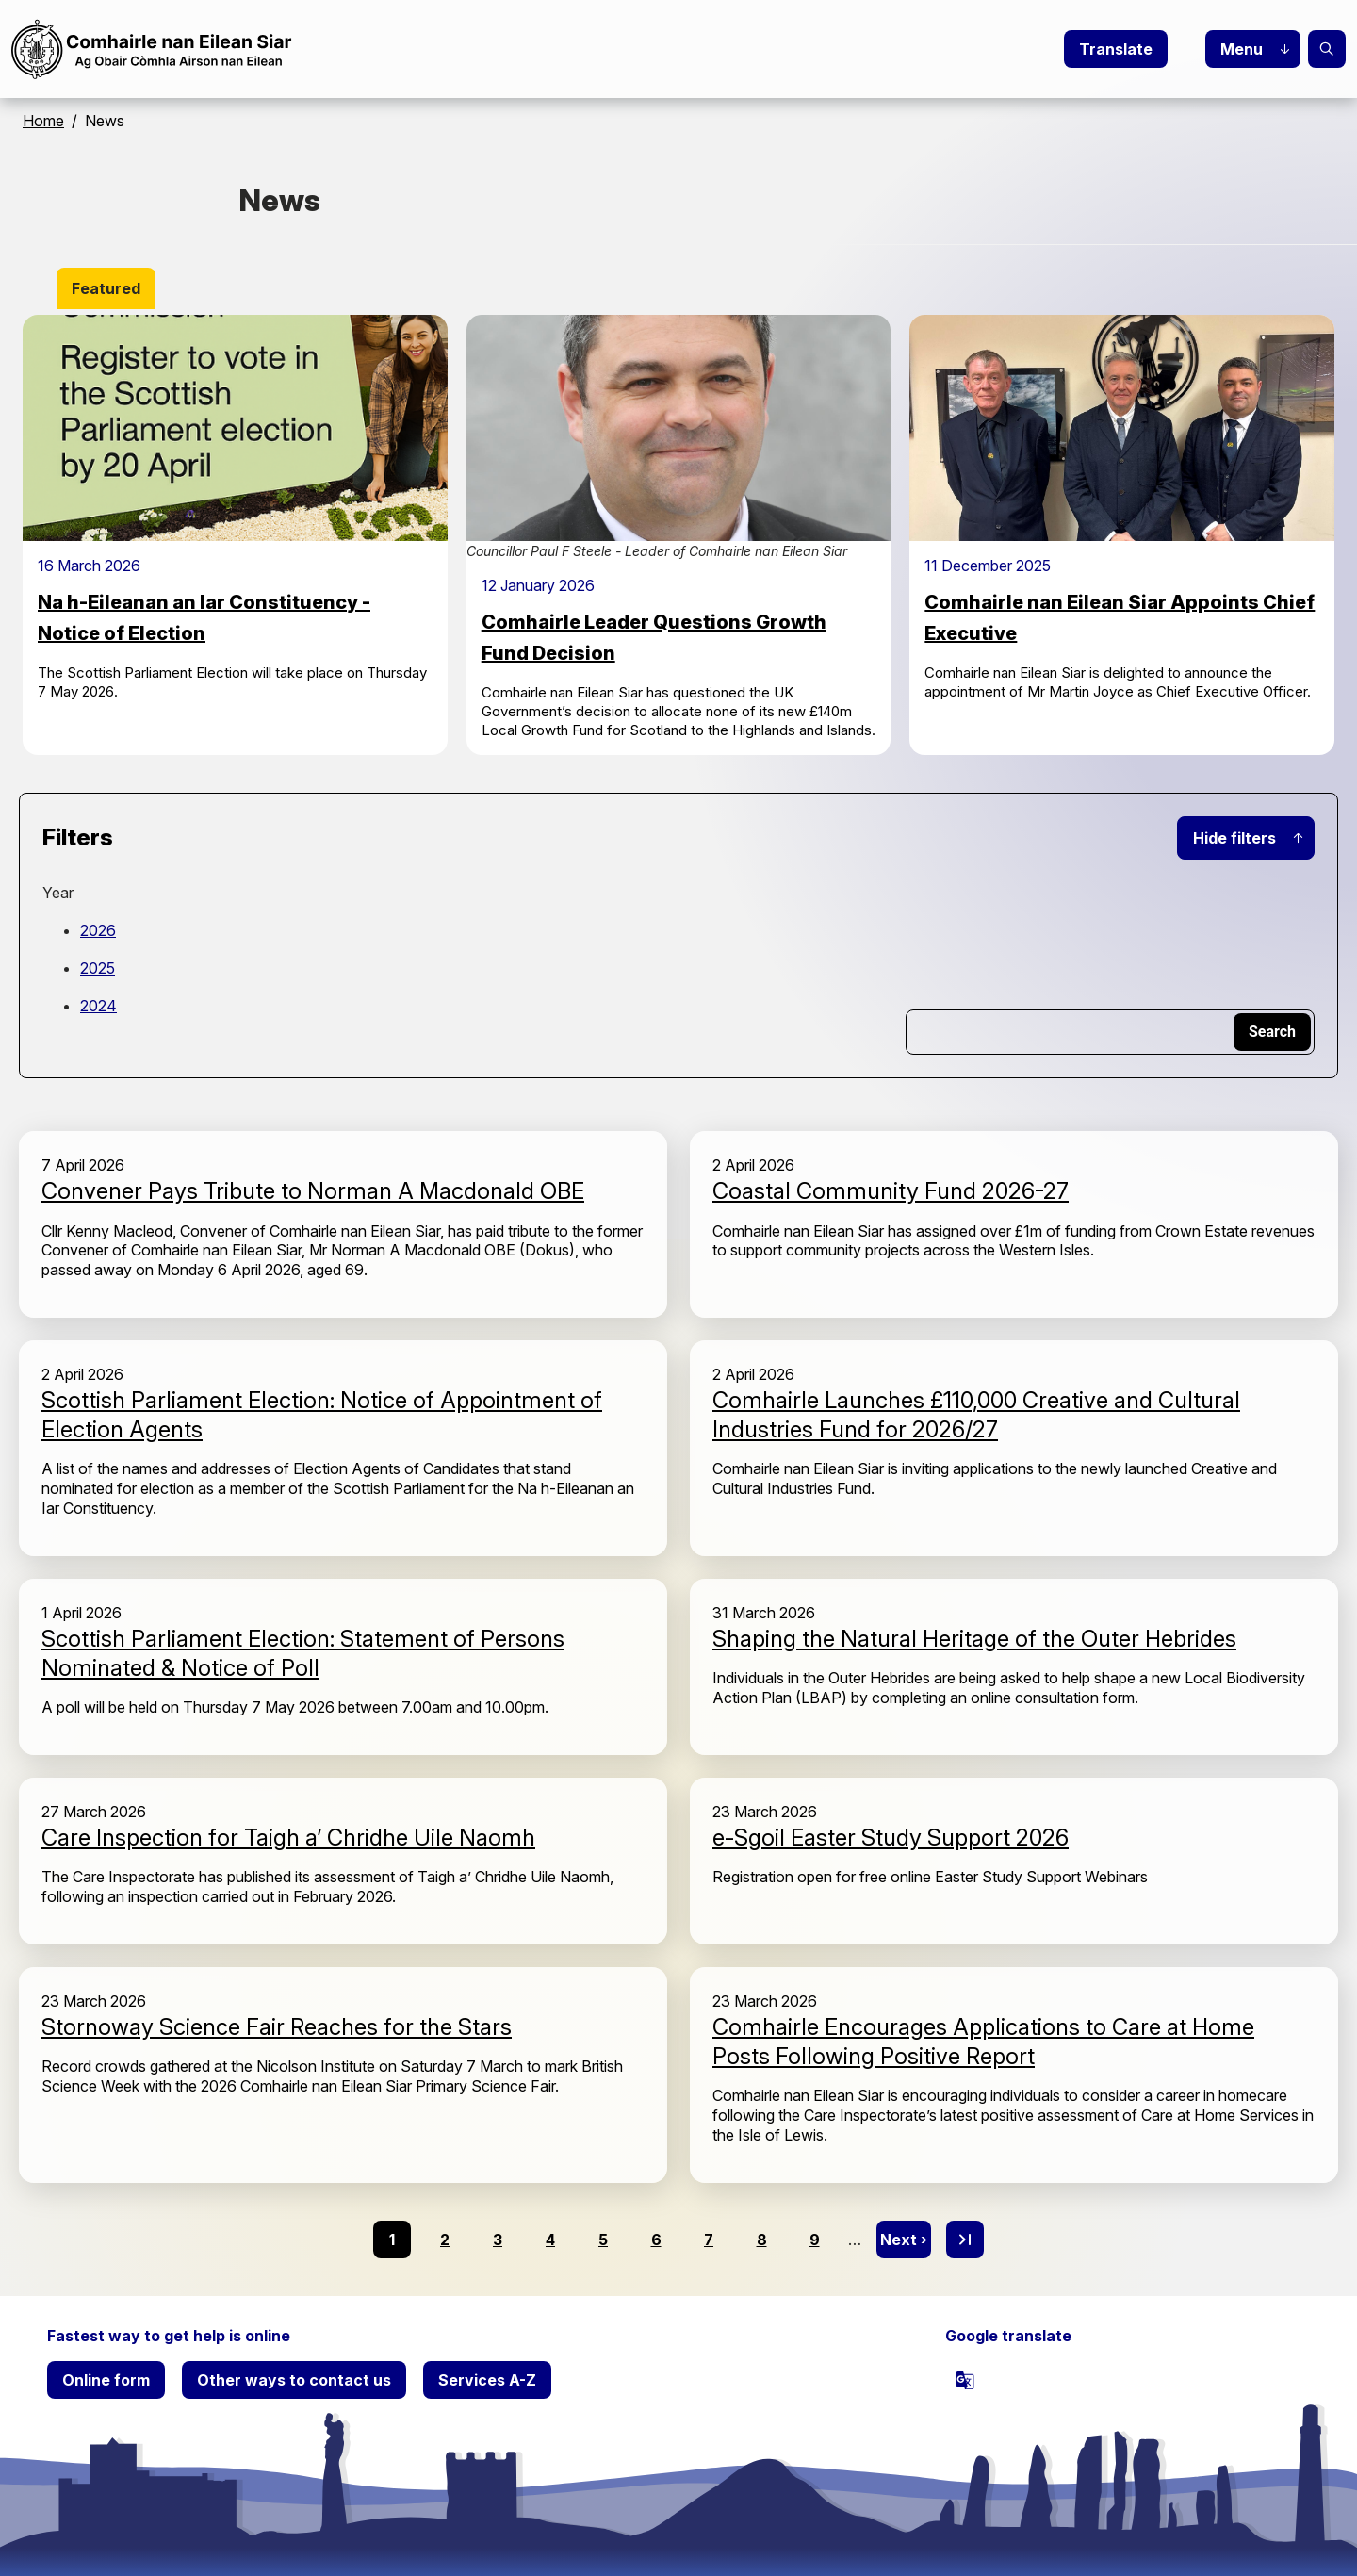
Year (58, 892)
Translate (1116, 49)
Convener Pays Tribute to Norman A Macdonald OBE (312, 1191)
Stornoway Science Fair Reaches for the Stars (276, 2027)
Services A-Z (487, 2380)
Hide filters (1234, 838)
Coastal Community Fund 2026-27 (890, 1191)
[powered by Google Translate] (965, 2380)
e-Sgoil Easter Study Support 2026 (890, 1837)
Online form (106, 2380)
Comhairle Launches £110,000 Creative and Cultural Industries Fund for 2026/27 (976, 1414)
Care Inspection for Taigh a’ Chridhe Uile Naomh (288, 1837)
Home (43, 120)
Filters (77, 837)
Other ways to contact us (294, 2380)
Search (1327, 49)
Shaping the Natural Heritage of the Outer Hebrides (974, 1638)
